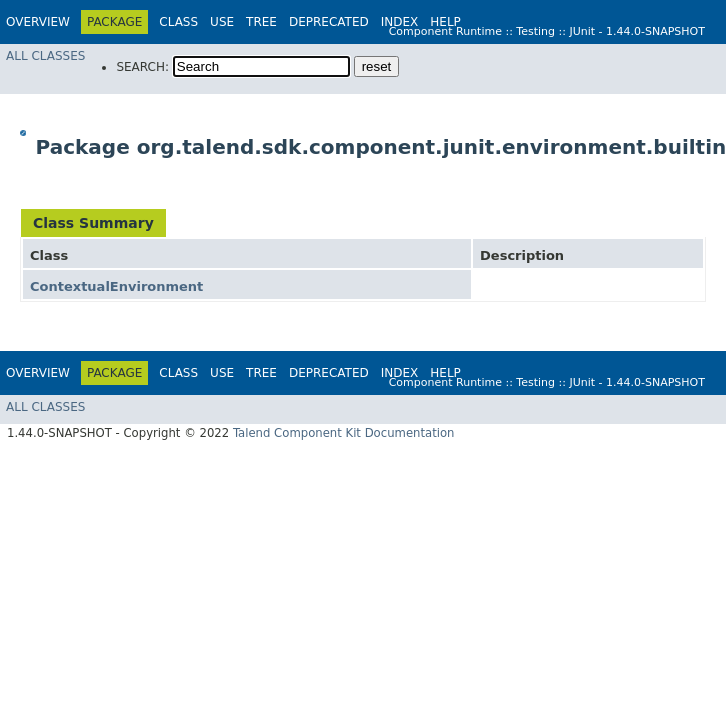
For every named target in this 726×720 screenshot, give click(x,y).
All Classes (45, 56)
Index (400, 22)
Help (445, 22)
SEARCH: (142, 67)
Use (222, 22)
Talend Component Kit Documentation (344, 433)
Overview (38, 22)
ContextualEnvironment (116, 286)
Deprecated (329, 22)
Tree (261, 22)
